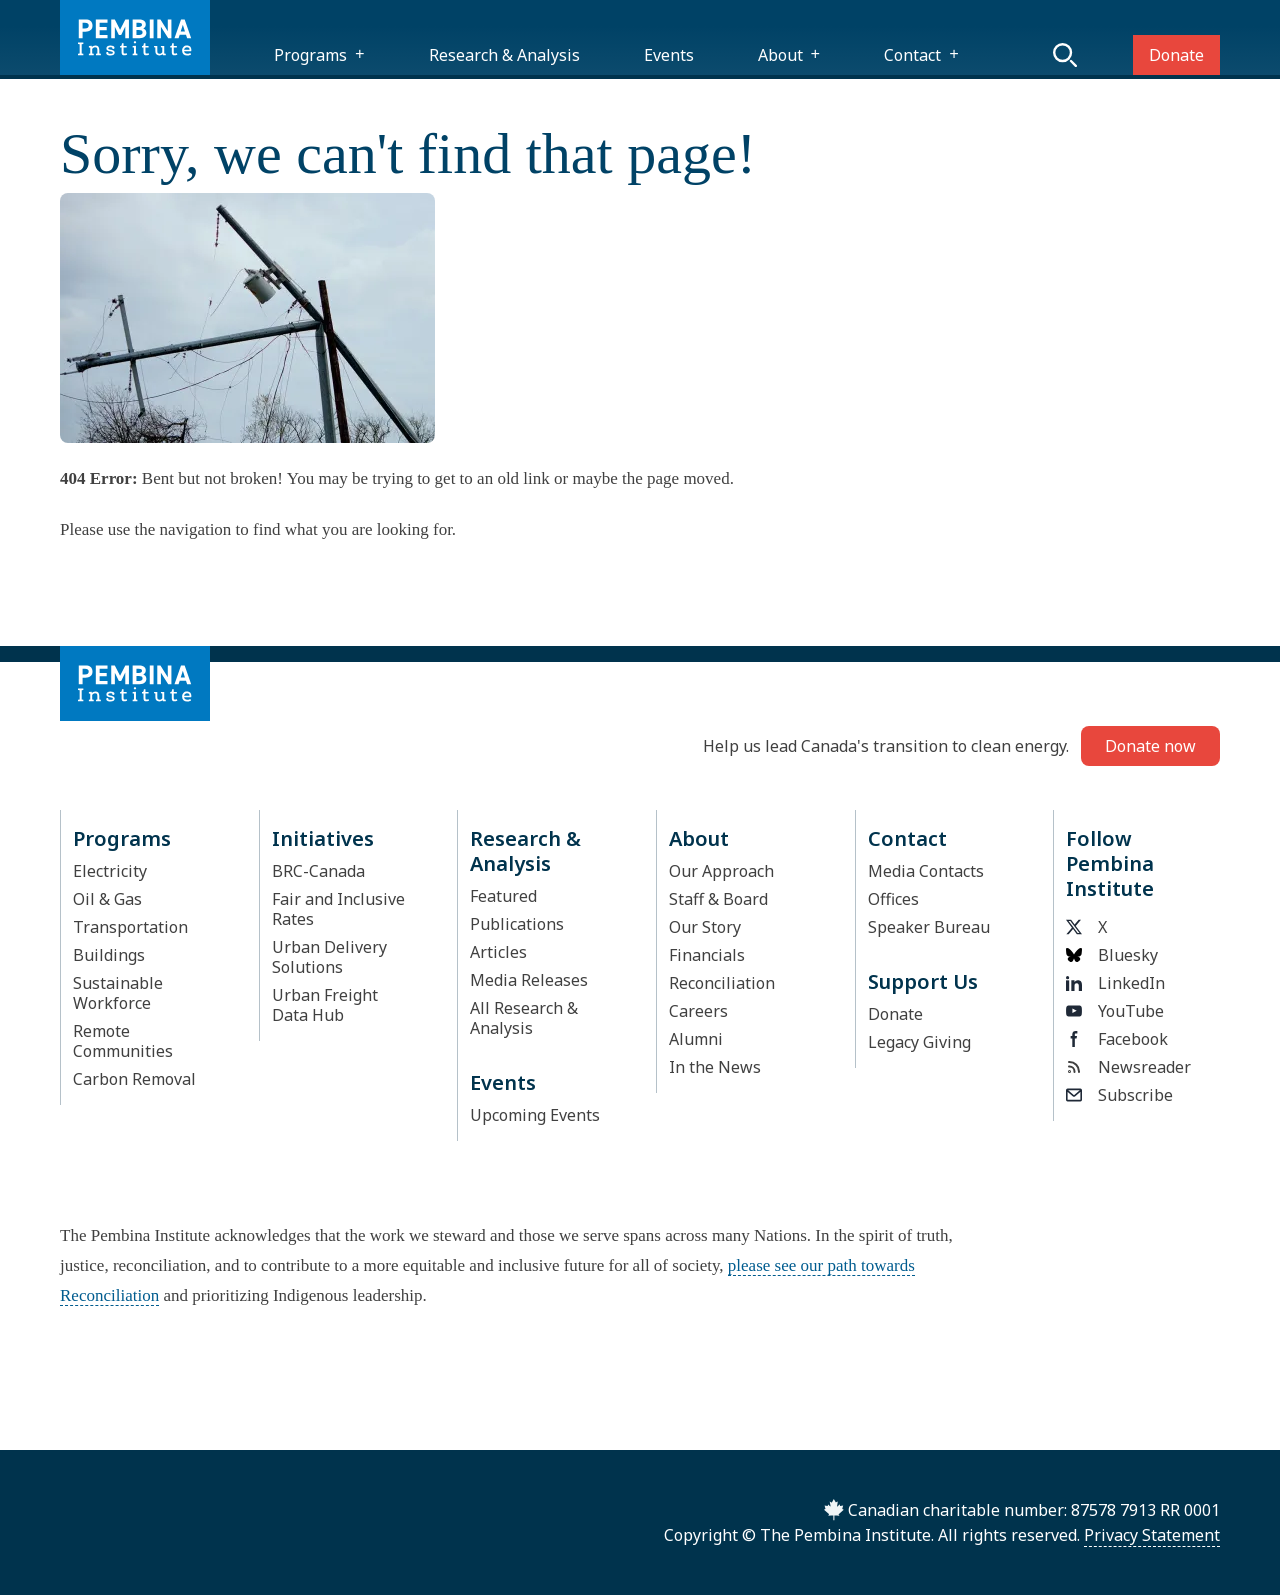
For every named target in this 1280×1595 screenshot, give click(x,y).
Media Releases (529, 980)
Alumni (696, 1039)
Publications (517, 924)
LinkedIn (1115, 983)
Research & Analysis (504, 55)
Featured (503, 896)
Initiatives (323, 838)
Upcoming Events (535, 1115)
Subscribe (1119, 1095)
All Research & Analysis (524, 1018)
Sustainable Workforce (118, 993)
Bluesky (1112, 955)
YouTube (1115, 1011)
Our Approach (721, 871)
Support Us (923, 981)
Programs (310, 55)
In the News (715, 1067)
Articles (498, 952)
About (780, 55)
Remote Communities (123, 1041)
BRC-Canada (318, 871)
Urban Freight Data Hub (325, 1005)
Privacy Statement (1152, 1535)
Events (669, 55)
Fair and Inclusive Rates (338, 909)
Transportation (130, 927)
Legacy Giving (919, 1042)
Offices (893, 899)
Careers (698, 1011)
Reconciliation (722, 983)
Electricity (110, 871)
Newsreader (1128, 1067)
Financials (707, 955)
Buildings (109, 955)
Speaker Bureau (929, 927)
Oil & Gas (107, 899)
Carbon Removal (134, 1079)
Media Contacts (926, 871)
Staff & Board (718, 899)
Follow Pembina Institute (1110, 863)
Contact (912, 55)
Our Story (705, 927)
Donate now (1150, 746)
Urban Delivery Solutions (329, 957)
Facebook (1117, 1039)
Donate (1176, 55)
